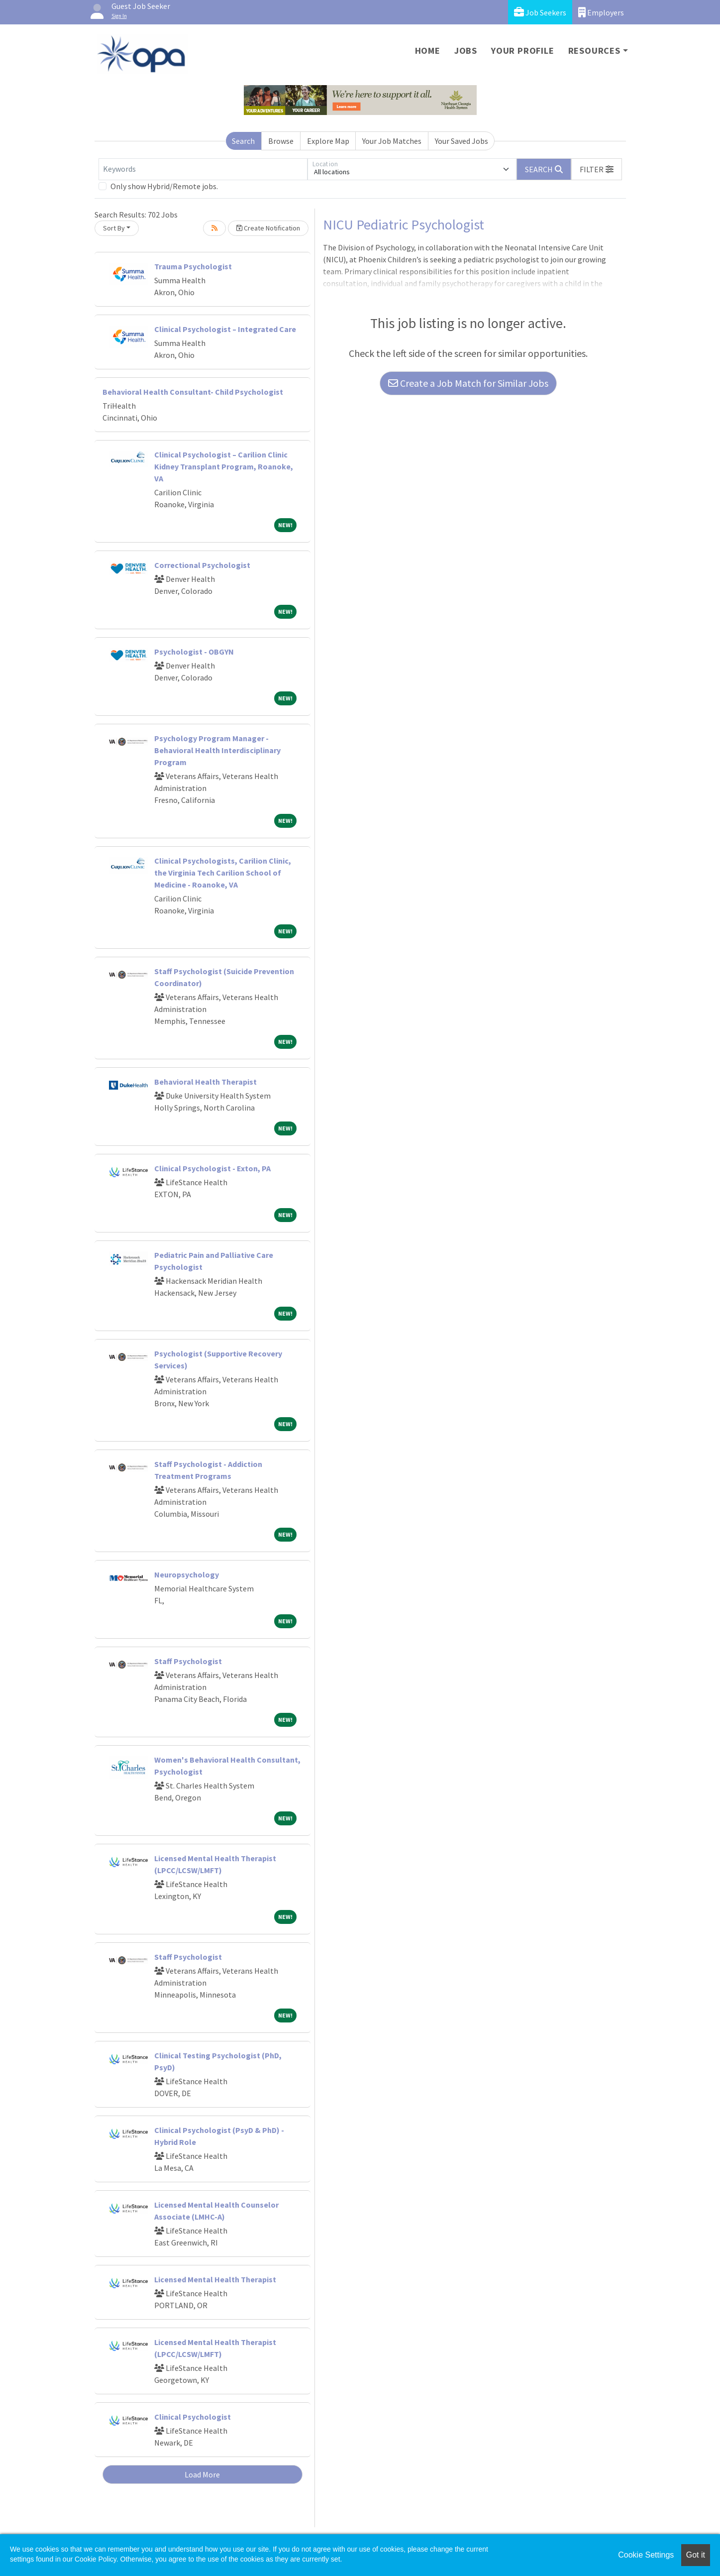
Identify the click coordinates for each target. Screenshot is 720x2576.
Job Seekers (540, 12)
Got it (695, 2555)
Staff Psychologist (188, 1661)
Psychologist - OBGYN (194, 652)
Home (427, 50)
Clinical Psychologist (192, 2417)
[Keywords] (203, 169)
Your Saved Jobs (461, 141)
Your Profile (522, 50)
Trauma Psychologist (193, 266)
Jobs (465, 50)
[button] (596, 169)
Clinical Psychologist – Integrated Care (225, 329)
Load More (202, 2474)
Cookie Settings (646, 2555)
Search (243, 141)
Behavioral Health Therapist (205, 1082)
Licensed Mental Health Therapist (215, 2279)
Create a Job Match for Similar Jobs (468, 383)
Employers (601, 12)
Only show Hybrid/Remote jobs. (164, 186)
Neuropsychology (186, 1574)
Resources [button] (594, 50)
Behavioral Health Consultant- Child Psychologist (193, 392)
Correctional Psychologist (202, 565)
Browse (281, 141)
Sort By (114, 228)
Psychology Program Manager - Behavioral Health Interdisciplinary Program (217, 750)
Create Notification (268, 228)
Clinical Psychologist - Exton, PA (212, 1168)
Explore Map (328, 141)
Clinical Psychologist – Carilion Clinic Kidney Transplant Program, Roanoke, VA (223, 466)
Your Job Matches (391, 141)
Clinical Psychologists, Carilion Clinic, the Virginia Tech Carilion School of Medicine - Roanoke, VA (222, 873)
